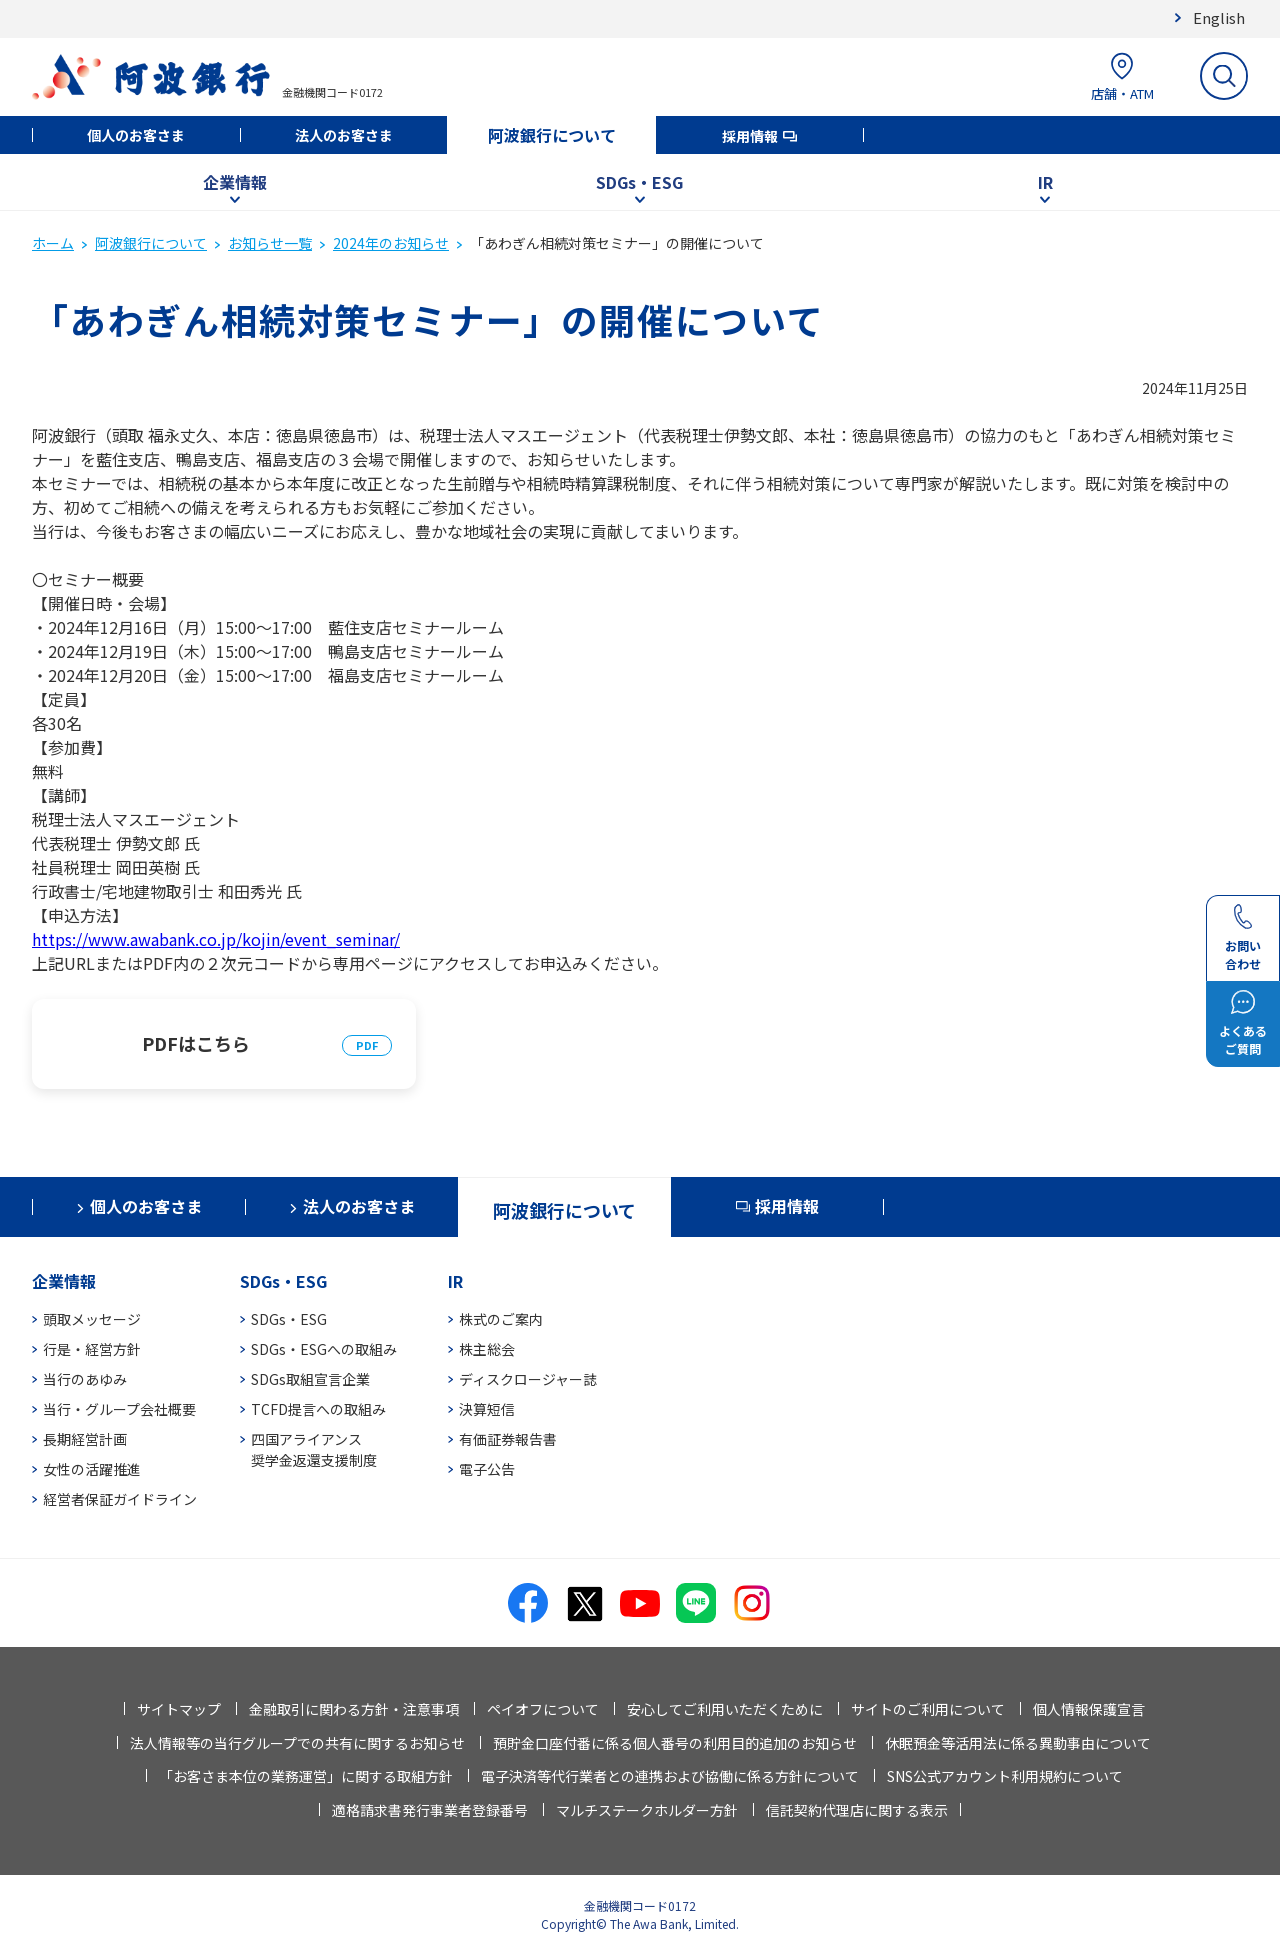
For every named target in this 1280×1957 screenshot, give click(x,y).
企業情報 (235, 182)
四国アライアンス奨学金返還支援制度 (314, 1449)
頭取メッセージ (92, 1319)
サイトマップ (179, 1709)
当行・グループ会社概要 (119, 1409)
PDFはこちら (196, 1043)
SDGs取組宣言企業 (310, 1379)
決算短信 (487, 1409)
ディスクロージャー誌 (528, 1379)
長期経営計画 (85, 1439)
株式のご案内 (501, 1319)
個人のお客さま (136, 135)
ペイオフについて (543, 1709)
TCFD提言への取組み (318, 1409)
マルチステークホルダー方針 (647, 1810)
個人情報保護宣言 (1089, 1709)
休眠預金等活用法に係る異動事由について (1018, 1743)
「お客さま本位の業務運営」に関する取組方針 (306, 1776)
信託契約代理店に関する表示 (857, 1810)
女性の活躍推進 (92, 1469)
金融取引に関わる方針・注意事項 (354, 1709)
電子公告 (487, 1469)
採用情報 (750, 136)
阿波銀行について (552, 135)
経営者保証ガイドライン (120, 1499)
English (1219, 17)
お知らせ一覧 (270, 243)
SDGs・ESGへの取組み (324, 1349)
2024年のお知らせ (391, 243)
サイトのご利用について (928, 1709)
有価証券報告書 (508, 1439)
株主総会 (487, 1349)
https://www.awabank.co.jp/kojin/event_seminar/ (216, 939)
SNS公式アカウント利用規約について (1005, 1776)
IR (1045, 182)
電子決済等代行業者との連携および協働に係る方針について (670, 1776)
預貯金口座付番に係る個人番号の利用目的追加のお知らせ (675, 1743)
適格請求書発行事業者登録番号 (430, 1810)
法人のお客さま (344, 135)
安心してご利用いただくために (725, 1709)
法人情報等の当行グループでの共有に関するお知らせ (297, 1743)
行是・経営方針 (92, 1349)
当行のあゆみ (85, 1379)
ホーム (53, 243)
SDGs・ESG (639, 182)
